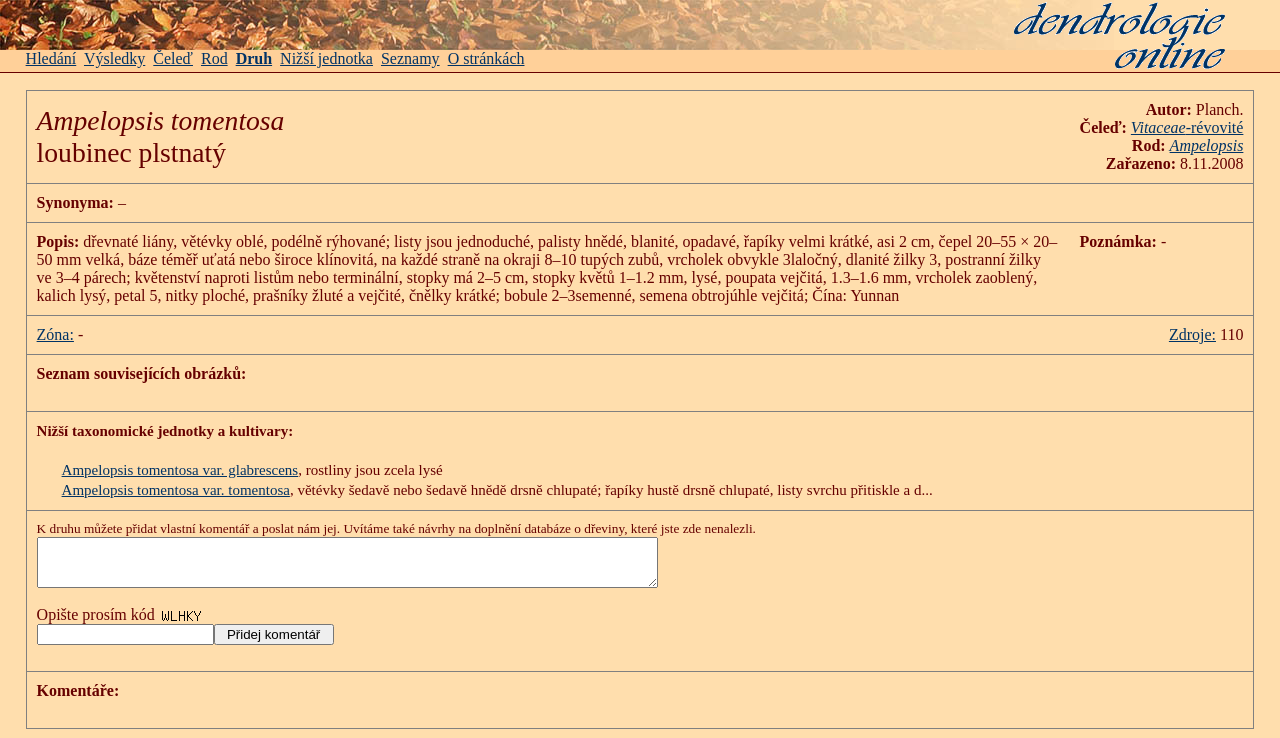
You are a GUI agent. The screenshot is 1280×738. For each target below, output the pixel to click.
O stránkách (486, 58)
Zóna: (55, 334)
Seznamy (410, 58)
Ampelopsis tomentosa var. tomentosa (176, 490)
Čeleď (173, 58)
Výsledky (114, 58)
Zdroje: (1192, 334)
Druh (254, 58)
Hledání (51, 58)
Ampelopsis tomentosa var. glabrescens (180, 470)
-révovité (1187, 127)
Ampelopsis (1207, 145)
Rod (214, 58)
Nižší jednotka (326, 58)
